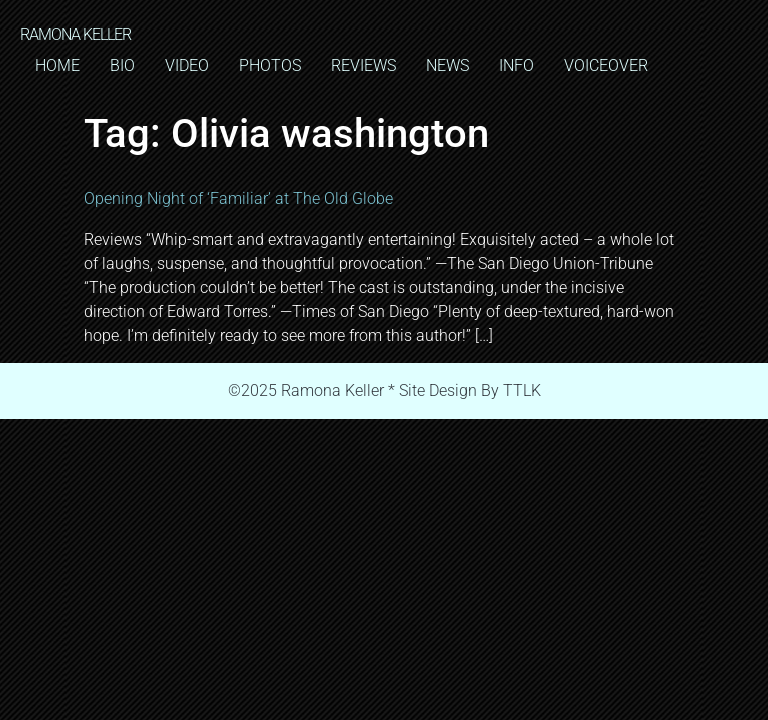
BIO (122, 65)
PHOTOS (270, 65)
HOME (57, 65)
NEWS (447, 65)
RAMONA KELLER (75, 34)
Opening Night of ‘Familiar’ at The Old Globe (238, 198)
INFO (516, 65)
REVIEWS (363, 65)
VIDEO (187, 65)
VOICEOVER (606, 65)
